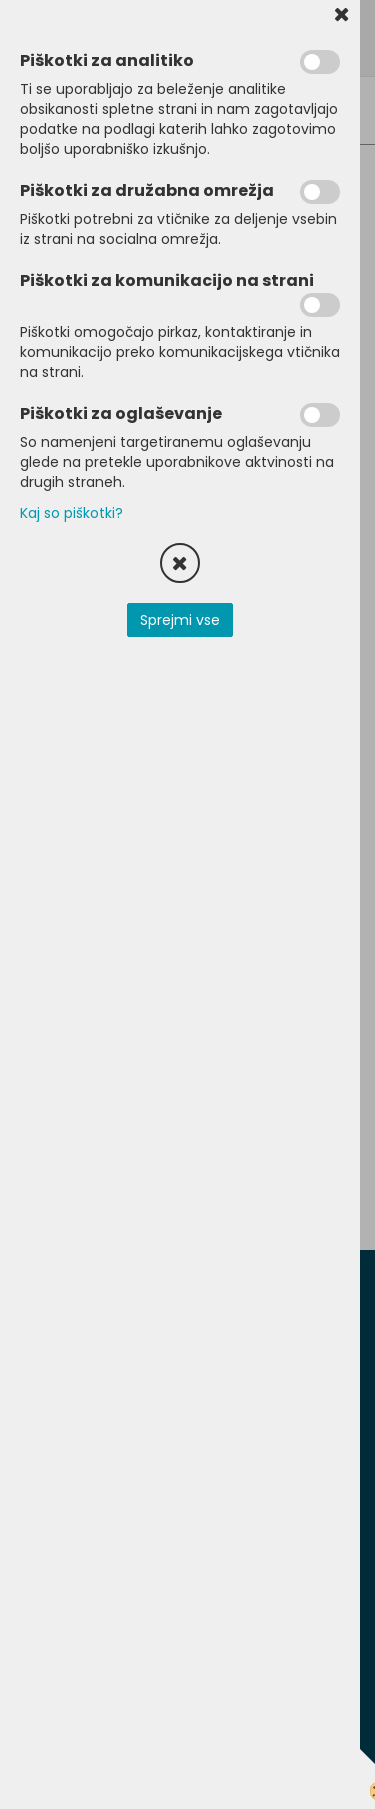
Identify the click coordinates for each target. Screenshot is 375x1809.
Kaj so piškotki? (71, 513)
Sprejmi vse (180, 620)
